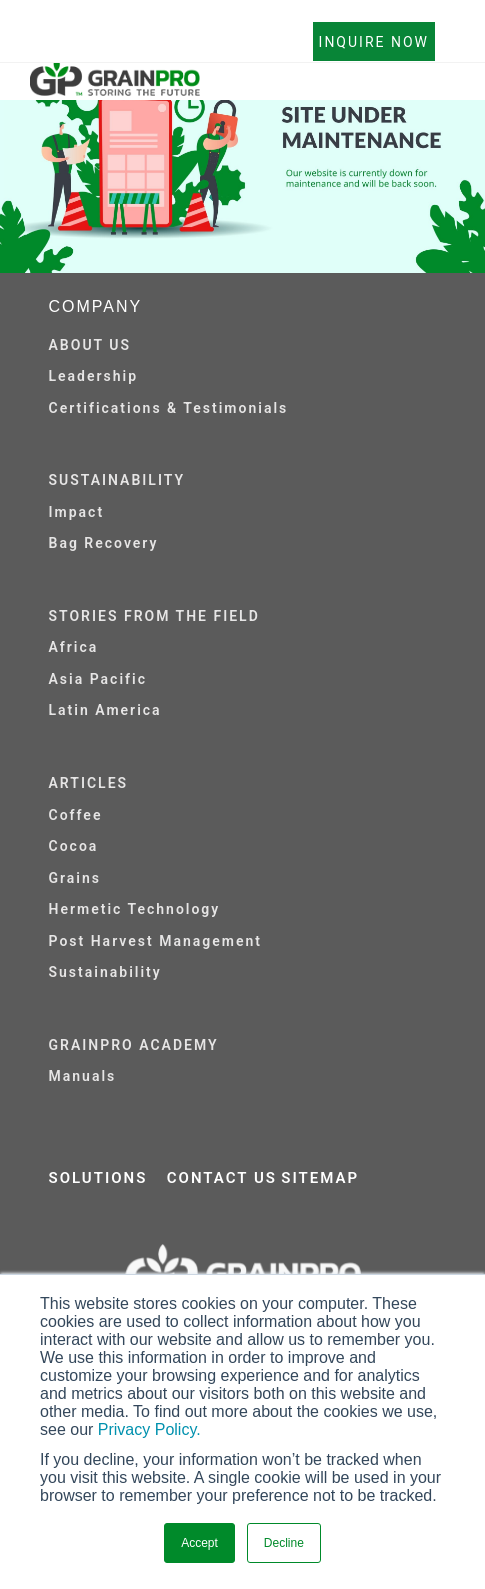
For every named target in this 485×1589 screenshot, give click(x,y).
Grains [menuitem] (75, 878)
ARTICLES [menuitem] (89, 783)
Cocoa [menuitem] (74, 846)
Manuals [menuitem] (83, 1076)
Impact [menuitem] (77, 512)
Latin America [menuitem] (105, 710)
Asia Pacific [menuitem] (98, 679)
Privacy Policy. (149, 1429)
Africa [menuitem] (74, 647)
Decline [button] (284, 1543)
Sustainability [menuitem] (105, 972)
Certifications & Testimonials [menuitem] (169, 408)
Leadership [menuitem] (94, 376)
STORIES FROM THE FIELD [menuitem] (154, 616)
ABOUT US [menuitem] (90, 345)
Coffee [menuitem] (76, 815)
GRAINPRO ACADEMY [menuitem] (134, 1045)
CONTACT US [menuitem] (222, 1178)
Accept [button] (199, 1543)
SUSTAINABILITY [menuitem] (117, 480)
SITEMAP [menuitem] (320, 1178)
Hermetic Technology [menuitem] (135, 909)
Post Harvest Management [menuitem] (155, 941)
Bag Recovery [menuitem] (104, 543)
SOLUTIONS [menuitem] (98, 1178)
